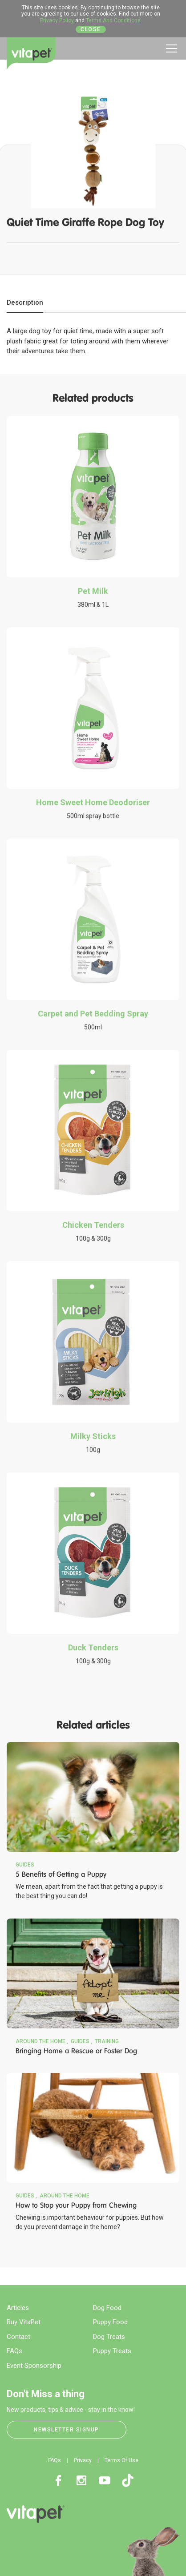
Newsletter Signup (66, 2430)
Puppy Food (110, 2322)
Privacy (83, 2460)
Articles (18, 2308)
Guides (25, 1865)
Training (107, 2041)
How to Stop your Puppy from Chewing (76, 2205)
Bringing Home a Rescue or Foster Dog (76, 2051)
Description (25, 302)
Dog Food (107, 2308)
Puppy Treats (112, 2351)
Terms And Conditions (113, 20)
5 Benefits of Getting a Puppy (61, 1874)
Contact (18, 2337)
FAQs (14, 2351)
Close (91, 29)
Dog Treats (109, 2337)
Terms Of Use (121, 2460)
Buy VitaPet (23, 2322)
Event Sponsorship (34, 2366)
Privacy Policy (57, 20)
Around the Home (40, 2041)
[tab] (25, 303)
